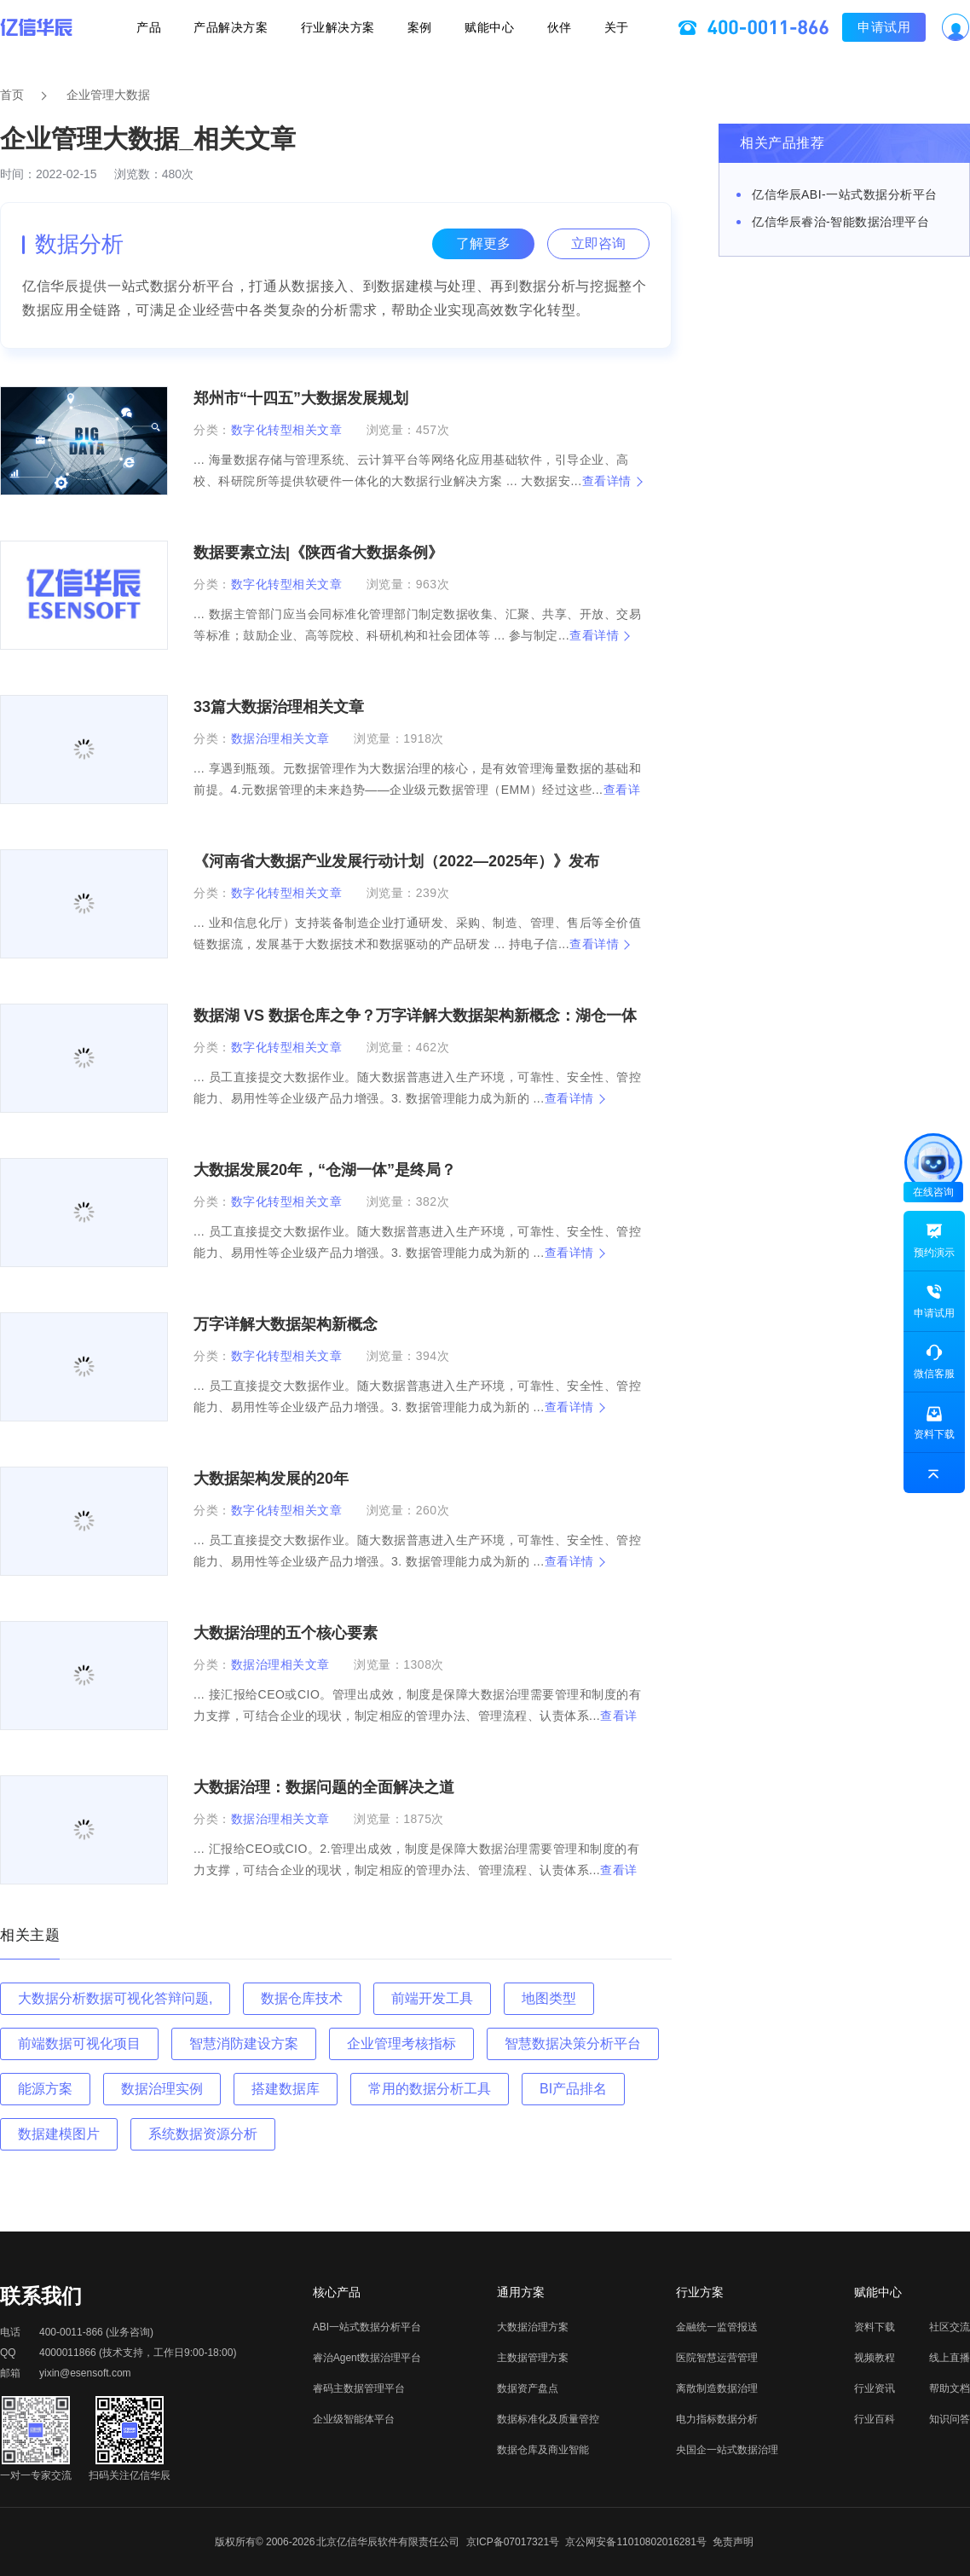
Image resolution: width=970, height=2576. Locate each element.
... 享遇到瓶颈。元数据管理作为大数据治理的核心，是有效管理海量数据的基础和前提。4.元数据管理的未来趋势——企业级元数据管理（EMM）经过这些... (417, 789)
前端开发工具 (432, 1998)
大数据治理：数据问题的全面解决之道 (323, 1787)
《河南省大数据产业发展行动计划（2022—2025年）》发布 (396, 861)
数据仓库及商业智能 (543, 2450)
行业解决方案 (346, 31)
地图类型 (549, 1998)
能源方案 (45, 2088)
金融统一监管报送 (717, 2327)
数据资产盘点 (527, 2388)
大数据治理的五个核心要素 (285, 1632)
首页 (12, 94)
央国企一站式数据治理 (727, 2450)
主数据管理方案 (533, 2358)
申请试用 (860, 30)
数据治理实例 (162, 2088)
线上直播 (949, 2358)
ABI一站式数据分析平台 (367, 2327)
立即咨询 (598, 243)
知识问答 (949, 2419)
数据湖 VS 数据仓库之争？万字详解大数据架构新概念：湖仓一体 (415, 1015)
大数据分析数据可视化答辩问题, (115, 1998)
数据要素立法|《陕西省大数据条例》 (318, 552)
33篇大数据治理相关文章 (278, 706)
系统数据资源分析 (202, 2134)
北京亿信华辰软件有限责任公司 (387, 2542)
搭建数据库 (285, 2088)
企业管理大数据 (108, 94)
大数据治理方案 (533, 2327)
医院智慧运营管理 (717, 2358)
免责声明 (733, 2542)
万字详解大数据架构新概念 (285, 1324)
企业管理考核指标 (401, 2043)
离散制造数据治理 (717, 2388)
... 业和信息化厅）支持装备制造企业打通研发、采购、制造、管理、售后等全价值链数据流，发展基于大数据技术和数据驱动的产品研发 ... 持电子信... (417, 933)
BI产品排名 (573, 2088)
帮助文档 (949, 2388)
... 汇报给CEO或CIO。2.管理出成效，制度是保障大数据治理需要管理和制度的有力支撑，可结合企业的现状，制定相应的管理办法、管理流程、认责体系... (416, 1870)
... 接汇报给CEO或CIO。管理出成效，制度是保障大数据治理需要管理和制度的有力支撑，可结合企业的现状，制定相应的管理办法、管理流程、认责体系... (417, 1715)
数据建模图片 (59, 2134)
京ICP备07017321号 (512, 2542)
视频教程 (874, 2358)
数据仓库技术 (302, 1998)
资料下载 (874, 2327)
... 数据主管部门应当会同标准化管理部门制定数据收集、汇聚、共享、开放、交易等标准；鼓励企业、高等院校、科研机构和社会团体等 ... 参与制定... (417, 624)
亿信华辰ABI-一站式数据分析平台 (845, 194)
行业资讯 (874, 2388)
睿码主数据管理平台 (359, 2388)
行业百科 (874, 2419)
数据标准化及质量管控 (548, 2419)
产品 (172, 31)
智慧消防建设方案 (243, 2043)
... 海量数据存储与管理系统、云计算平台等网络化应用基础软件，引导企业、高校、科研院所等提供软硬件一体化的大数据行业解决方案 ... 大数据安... (417, 470)
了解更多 (483, 243)
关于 (592, 31)
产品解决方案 (247, 31)
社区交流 (949, 2327)
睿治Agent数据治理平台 (367, 2358)
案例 (419, 31)
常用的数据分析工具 (429, 2088)
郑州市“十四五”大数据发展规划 (300, 398)
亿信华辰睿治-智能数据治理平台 (840, 222)
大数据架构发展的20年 (271, 1478)
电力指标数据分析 (717, 2419)
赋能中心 (481, 31)
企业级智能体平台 (354, 2419)
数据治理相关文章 (280, 738)
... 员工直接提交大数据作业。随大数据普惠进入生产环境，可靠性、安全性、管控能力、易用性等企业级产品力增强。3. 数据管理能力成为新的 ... (417, 1087)
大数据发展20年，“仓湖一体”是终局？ (324, 1169)
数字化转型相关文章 (287, 430)
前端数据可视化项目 (79, 2043)
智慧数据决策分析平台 (573, 2043)
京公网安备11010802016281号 (635, 2542)
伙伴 (543, 31)
